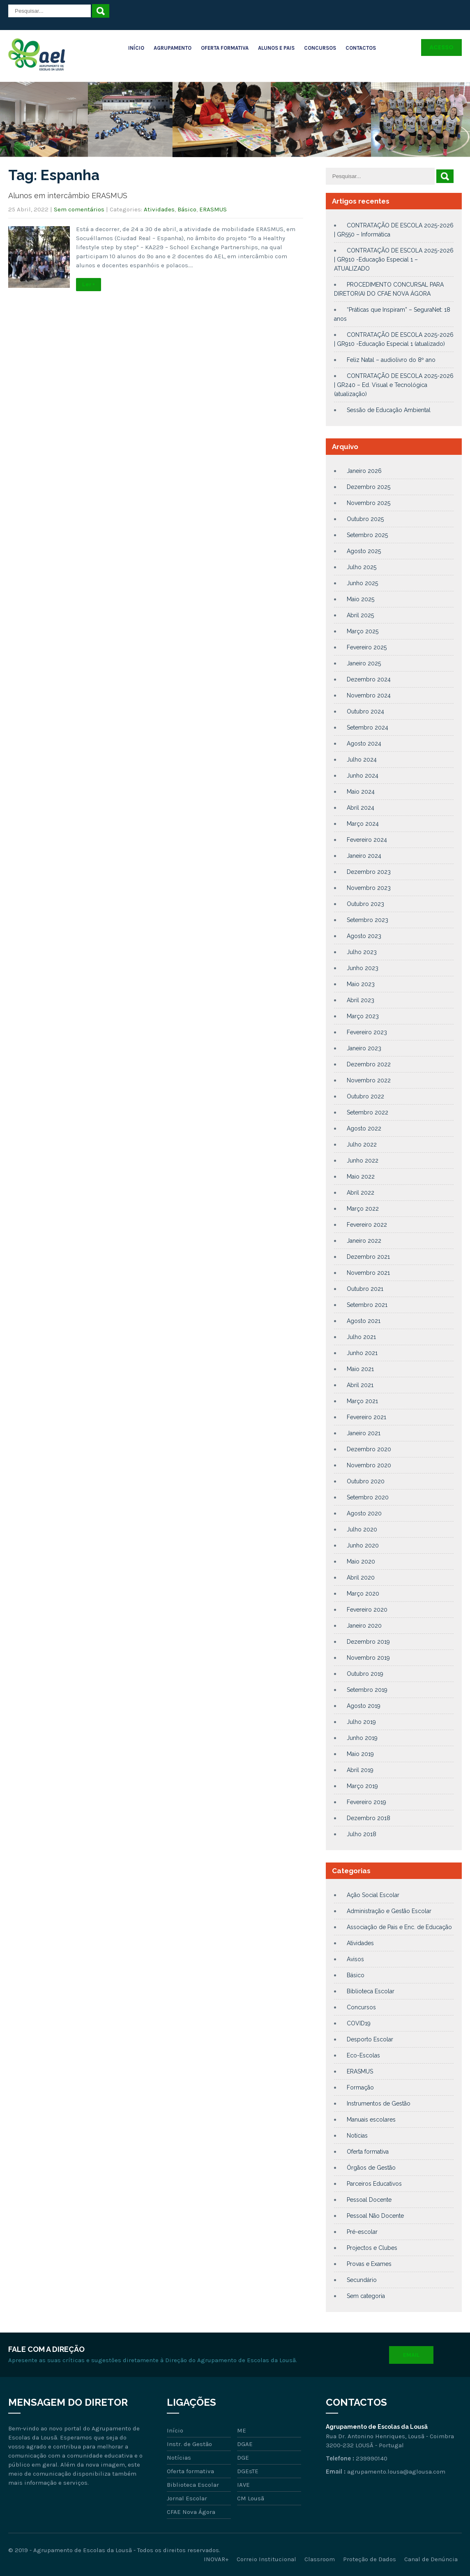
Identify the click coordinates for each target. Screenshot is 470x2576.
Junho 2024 (362, 775)
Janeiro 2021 (363, 1433)
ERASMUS (213, 209)
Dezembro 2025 (368, 487)
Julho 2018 (361, 1834)
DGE (243, 2457)
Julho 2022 (362, 1144)
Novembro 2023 (369, 888)
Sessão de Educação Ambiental (389, 410)
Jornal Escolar (187, 2498)
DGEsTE (247, 2471)
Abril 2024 (360, 807)
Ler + (88, 284)
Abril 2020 (361, 1577)
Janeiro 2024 (364, 855)
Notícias (357, 2135)
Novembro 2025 (368, 503)
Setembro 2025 (367, 535)
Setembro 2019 (367, 1689)
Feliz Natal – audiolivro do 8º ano (391, 360)
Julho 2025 (361, 567)
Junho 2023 (362, 968)
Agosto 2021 (363, 1321)
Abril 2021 (360, 1385)
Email (411, 2354)
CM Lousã (250, 2498)
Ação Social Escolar (373, 1895)
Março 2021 (362, 1401)
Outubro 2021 (365, 1289)
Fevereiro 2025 (367, 647)
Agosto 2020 (364, 1513)
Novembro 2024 (369, 695)
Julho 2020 (362, 1529)
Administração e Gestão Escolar (389, 1911)
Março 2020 (363, 1593)
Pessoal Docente (369, 2199)
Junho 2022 (362, 1160)
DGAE (245, 2444)
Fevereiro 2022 (367, 1224)
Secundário (362, 2280)
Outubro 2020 (366, 1481)
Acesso (441, 47)
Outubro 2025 (365, 519)
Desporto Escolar (370, 2039)
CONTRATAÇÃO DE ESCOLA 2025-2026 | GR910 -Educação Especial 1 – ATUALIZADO (394, 259)
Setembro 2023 (367, 920)
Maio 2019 (360, 1754)
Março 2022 (363, 1208)
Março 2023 (363, 1016)
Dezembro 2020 (369, 1449)
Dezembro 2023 (369, 872)
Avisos (355, 1959)
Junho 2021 (362, 1353)
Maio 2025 (360, 599)
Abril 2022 (360, 1192)
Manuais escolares (371, 2119)
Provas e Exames (369, 2264)
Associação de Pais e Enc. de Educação (399, 1927)
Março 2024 (363, 823)
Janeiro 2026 (364, 471)
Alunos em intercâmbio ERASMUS (67, 195)
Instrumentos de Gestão (378, 2103)
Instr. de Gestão (189, 2444)
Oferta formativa (368, 2151)
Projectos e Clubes (372, 2248)
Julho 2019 (361, 1722)
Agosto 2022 (364, 1128)
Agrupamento (172, 48)
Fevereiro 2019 (366, 1802)
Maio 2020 (361, 1561)
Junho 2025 (362, 583)
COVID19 (359, 2023)
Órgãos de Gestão (371, 2167)
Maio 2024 (361, 791)
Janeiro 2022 (364, 1240)
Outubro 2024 (365, 711)
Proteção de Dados (369, 2559)
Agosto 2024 (364, 743)
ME (241, 2430)
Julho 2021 (361, 1337)
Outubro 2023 (365, 904)
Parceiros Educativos (374, 2183)
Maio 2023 (361, 984)
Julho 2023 (362, 952)
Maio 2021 (360, 1369)
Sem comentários (79, 209)
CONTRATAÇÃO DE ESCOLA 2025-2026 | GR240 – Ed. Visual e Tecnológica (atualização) (394, 385)
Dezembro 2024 (369, 679)
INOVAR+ (216, 2559)
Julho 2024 (362, 759)
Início (136, 48)
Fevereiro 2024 (367, 839)
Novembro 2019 (368, 1657)
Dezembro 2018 (368, 1818)
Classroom (319, 2559)
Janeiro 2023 (364, 1048)
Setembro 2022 (367, 1112)
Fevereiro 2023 (367, 1032)
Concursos (320, 48)
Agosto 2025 (364, 551)
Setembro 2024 (367, 727)
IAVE (243, 2484)
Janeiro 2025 (364, 663)
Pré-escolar (362, 2232)
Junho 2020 (363, 1545)
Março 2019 (362, 1786)
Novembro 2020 (369, 1465)
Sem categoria (366, 2296)
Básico (186, 209)
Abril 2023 (360, 1000)
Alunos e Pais (276, 48)
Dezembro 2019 (368, 1641)
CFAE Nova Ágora (191, 2512)
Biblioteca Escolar (370, 1991)
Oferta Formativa (225, 48)
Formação (360, 2087)
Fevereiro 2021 (366, 1417)
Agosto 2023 (364, 936)
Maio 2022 (361, 1176)
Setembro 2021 (367, 1305)
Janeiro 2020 (364, 1625)
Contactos (361, 48)
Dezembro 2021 (368, 1256)
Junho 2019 (362, 1738)
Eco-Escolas (363, 2055)
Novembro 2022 (369, 1080)
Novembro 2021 (368, 1272)
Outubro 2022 (365, 1096)
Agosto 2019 (363, 1706)
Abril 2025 (360, 615)
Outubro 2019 (365, 1673)
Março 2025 (362, 631)
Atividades (159, 209)
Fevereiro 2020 (367, 1609)
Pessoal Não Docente (375, 2215)
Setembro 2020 (368, 1497)
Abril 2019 (360, 1770)
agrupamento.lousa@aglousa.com (396, 2471)
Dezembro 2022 (369, 1064)
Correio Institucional (266, 2559)
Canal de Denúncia (431, 2559)
